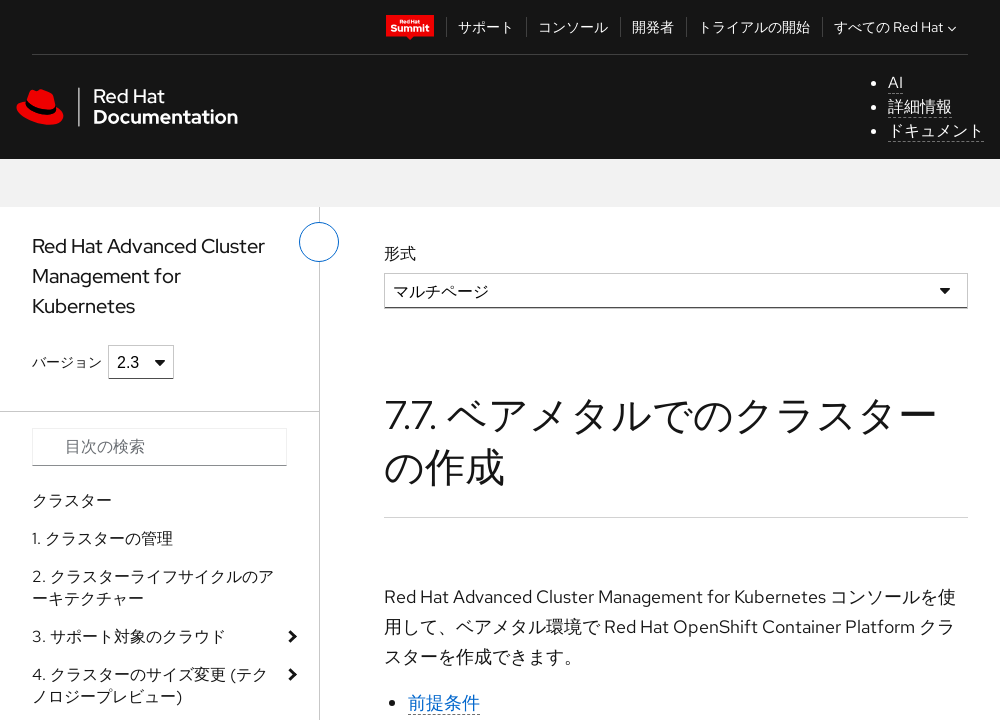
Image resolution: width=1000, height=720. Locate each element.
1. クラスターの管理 (102, 538)
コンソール (573, 27)
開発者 (653, 27)
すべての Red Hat (897, 27)
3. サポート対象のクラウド (129, 636)
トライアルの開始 (754, 27)
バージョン (67, 362)
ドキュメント (936, 130)
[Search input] (159, 447)
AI (895, 82)
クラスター (72, 500)
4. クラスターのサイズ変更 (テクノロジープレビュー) (150, 685)
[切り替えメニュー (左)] (319, 242)
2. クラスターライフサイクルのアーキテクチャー (153, 587)
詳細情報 (920, 106)
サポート (486, 27)
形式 (400, 253)
